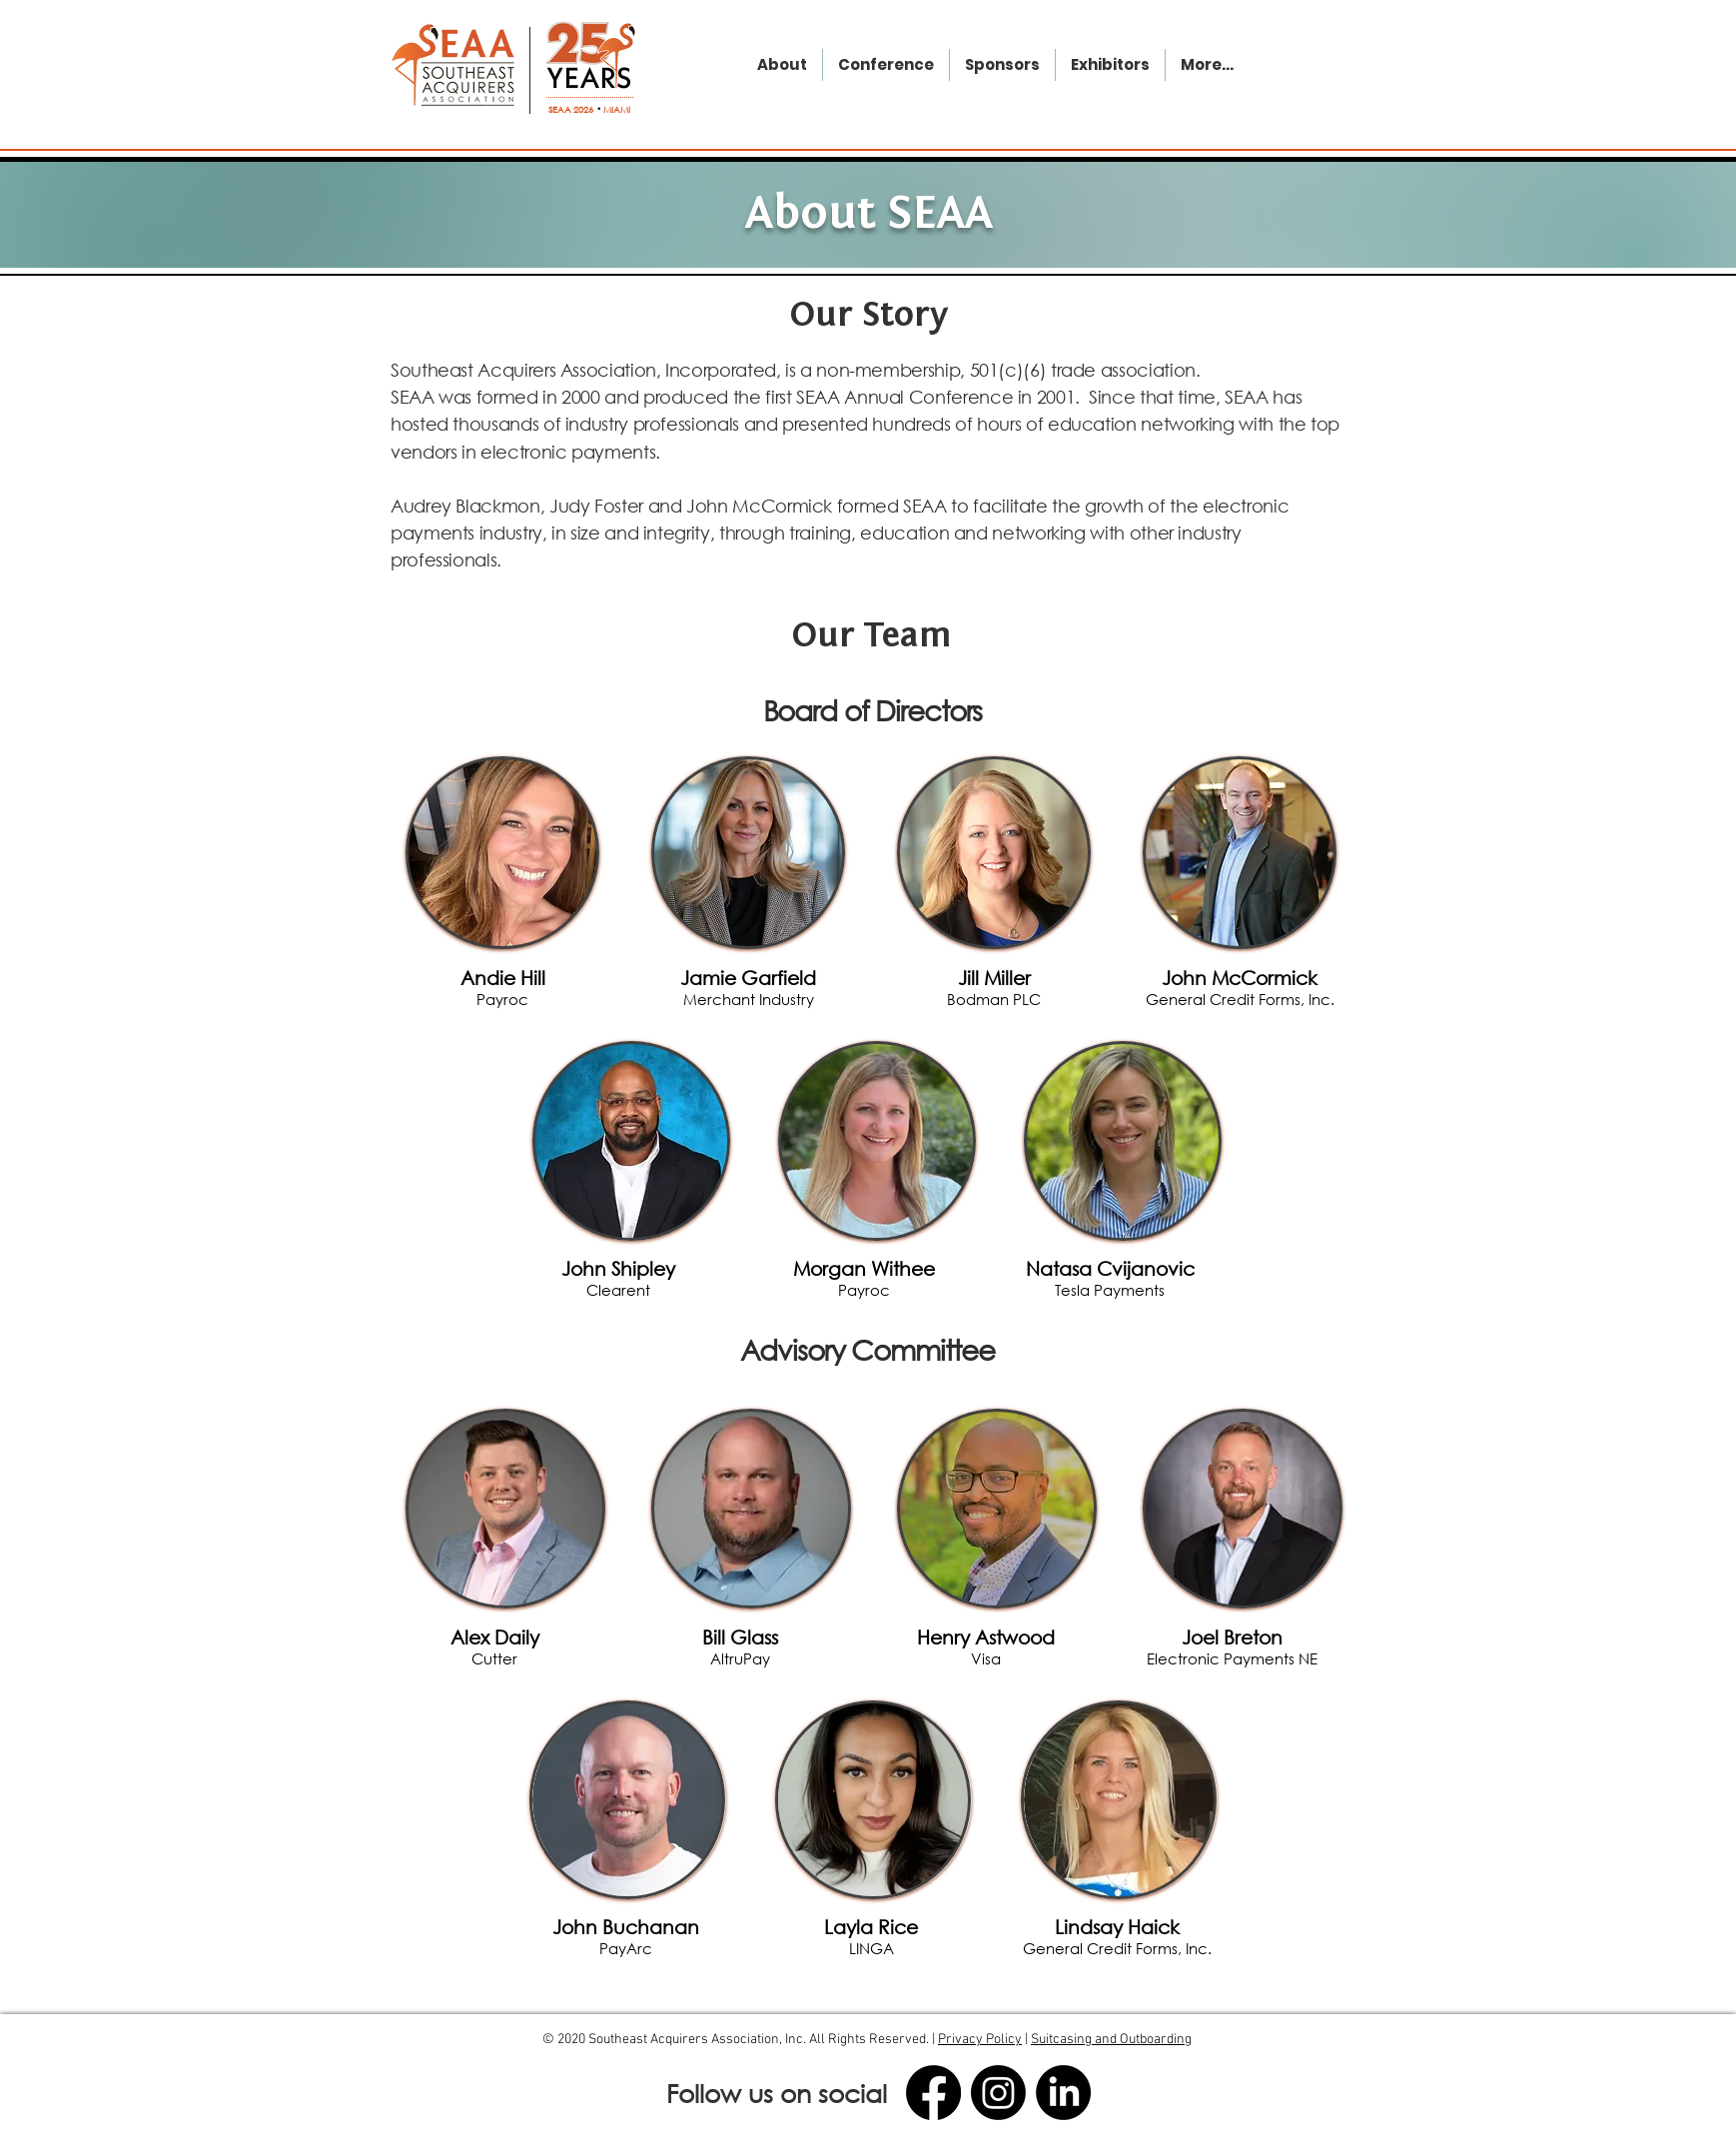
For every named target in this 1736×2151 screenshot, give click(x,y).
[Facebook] (933, 2092)
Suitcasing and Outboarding (1111, 2039)
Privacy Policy (980, 2039)
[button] (502, 987)
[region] (502, 852)
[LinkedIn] (1063, 2092)
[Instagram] (998, 2092)
